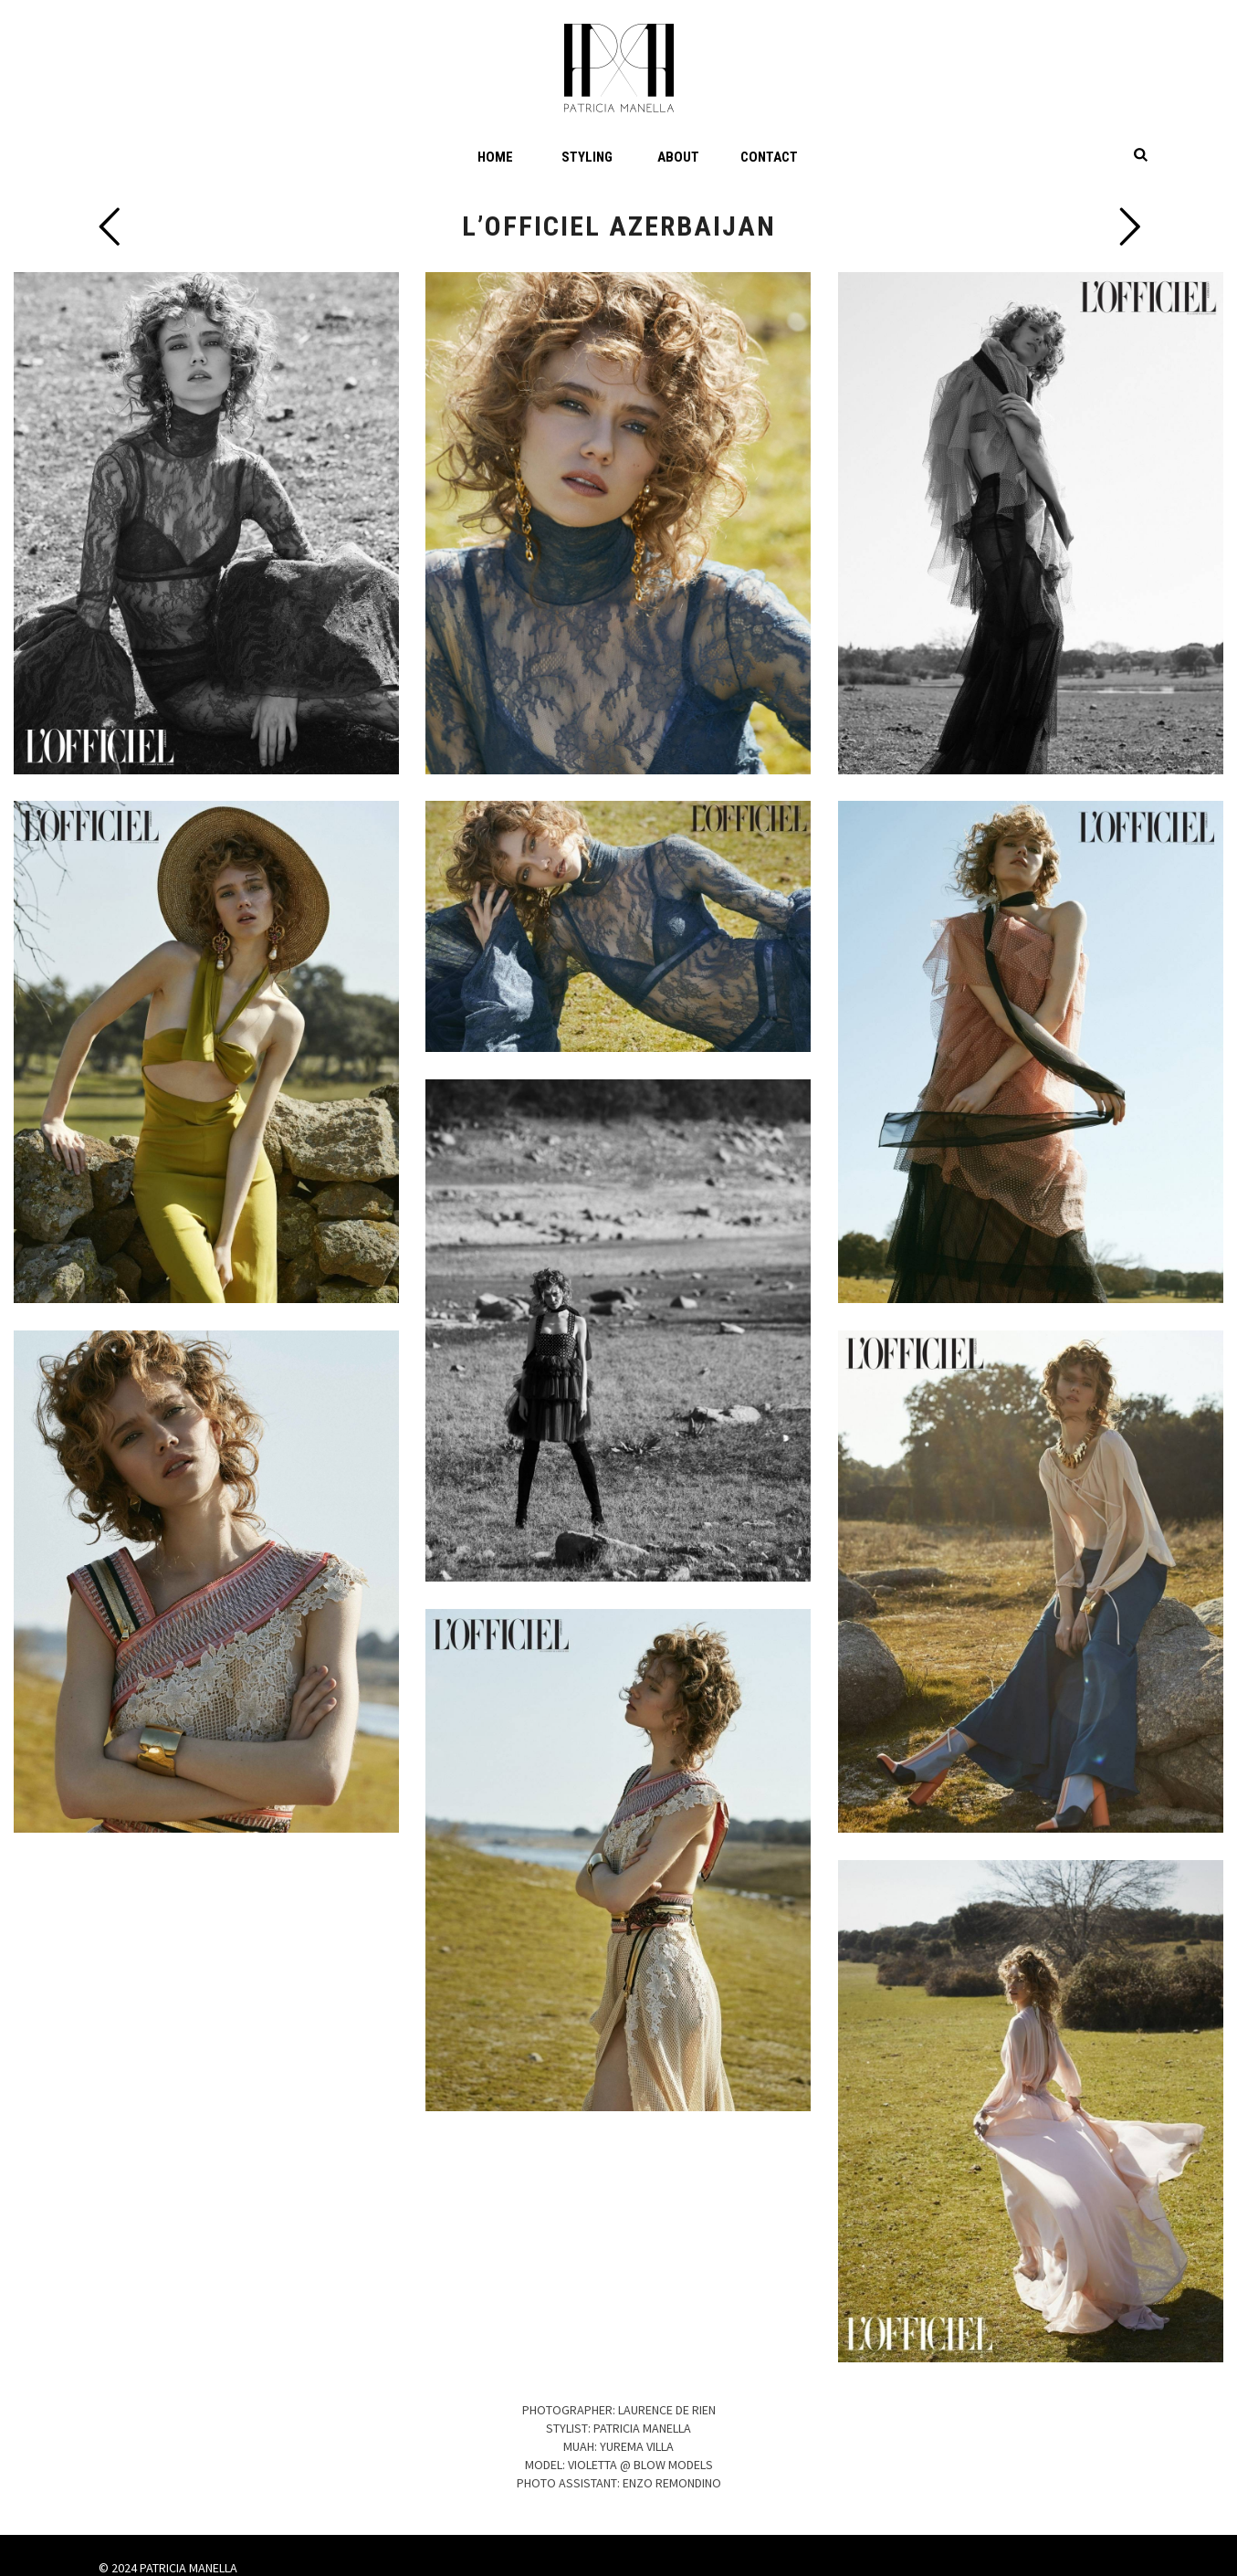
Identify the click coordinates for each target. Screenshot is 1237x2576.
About (678, 157)
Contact (769, 157)
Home (495, 157)
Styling (587, 157)
